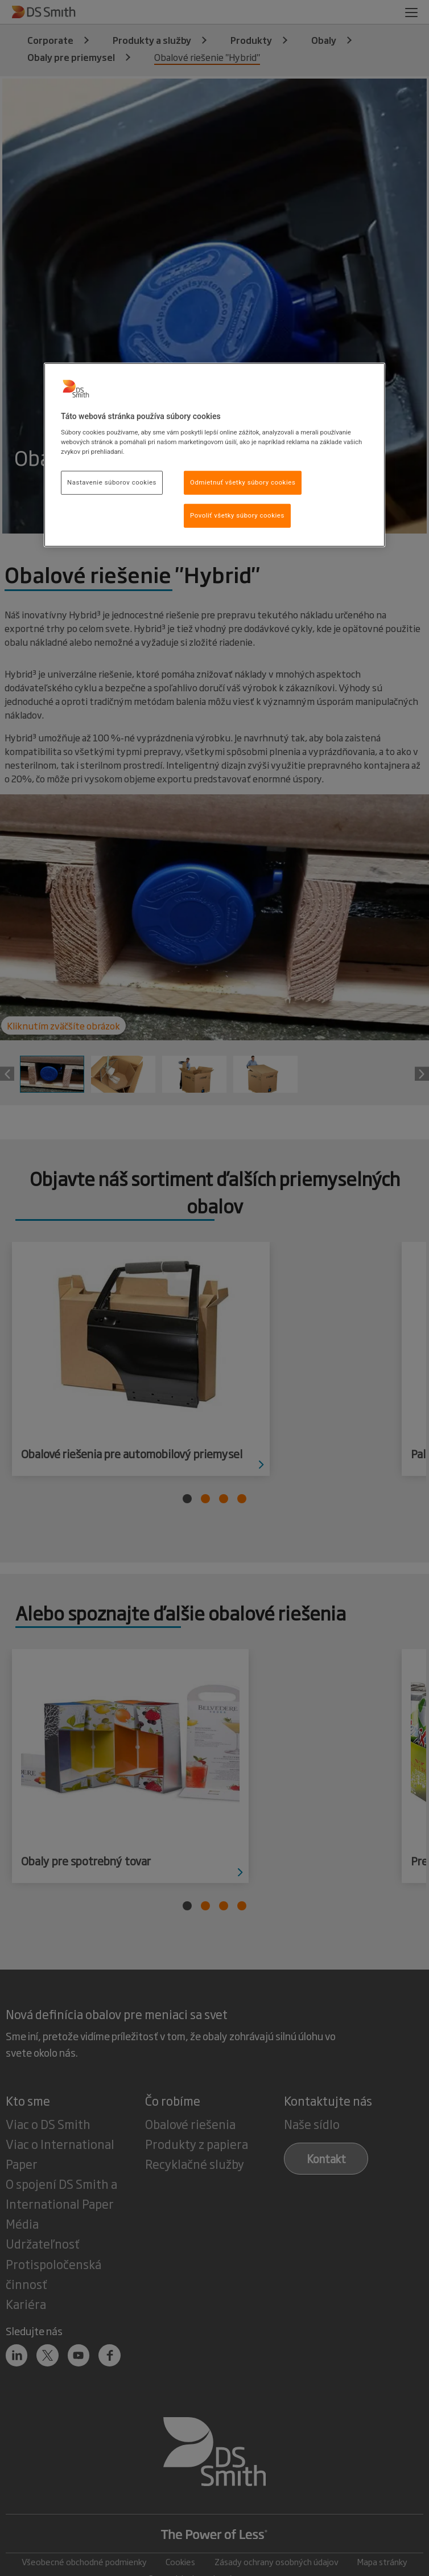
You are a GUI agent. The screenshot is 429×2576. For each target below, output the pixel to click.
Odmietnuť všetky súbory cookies (242, 482)
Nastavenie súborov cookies (111, 482)
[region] (214, 454)
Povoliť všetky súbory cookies (237, 515)
